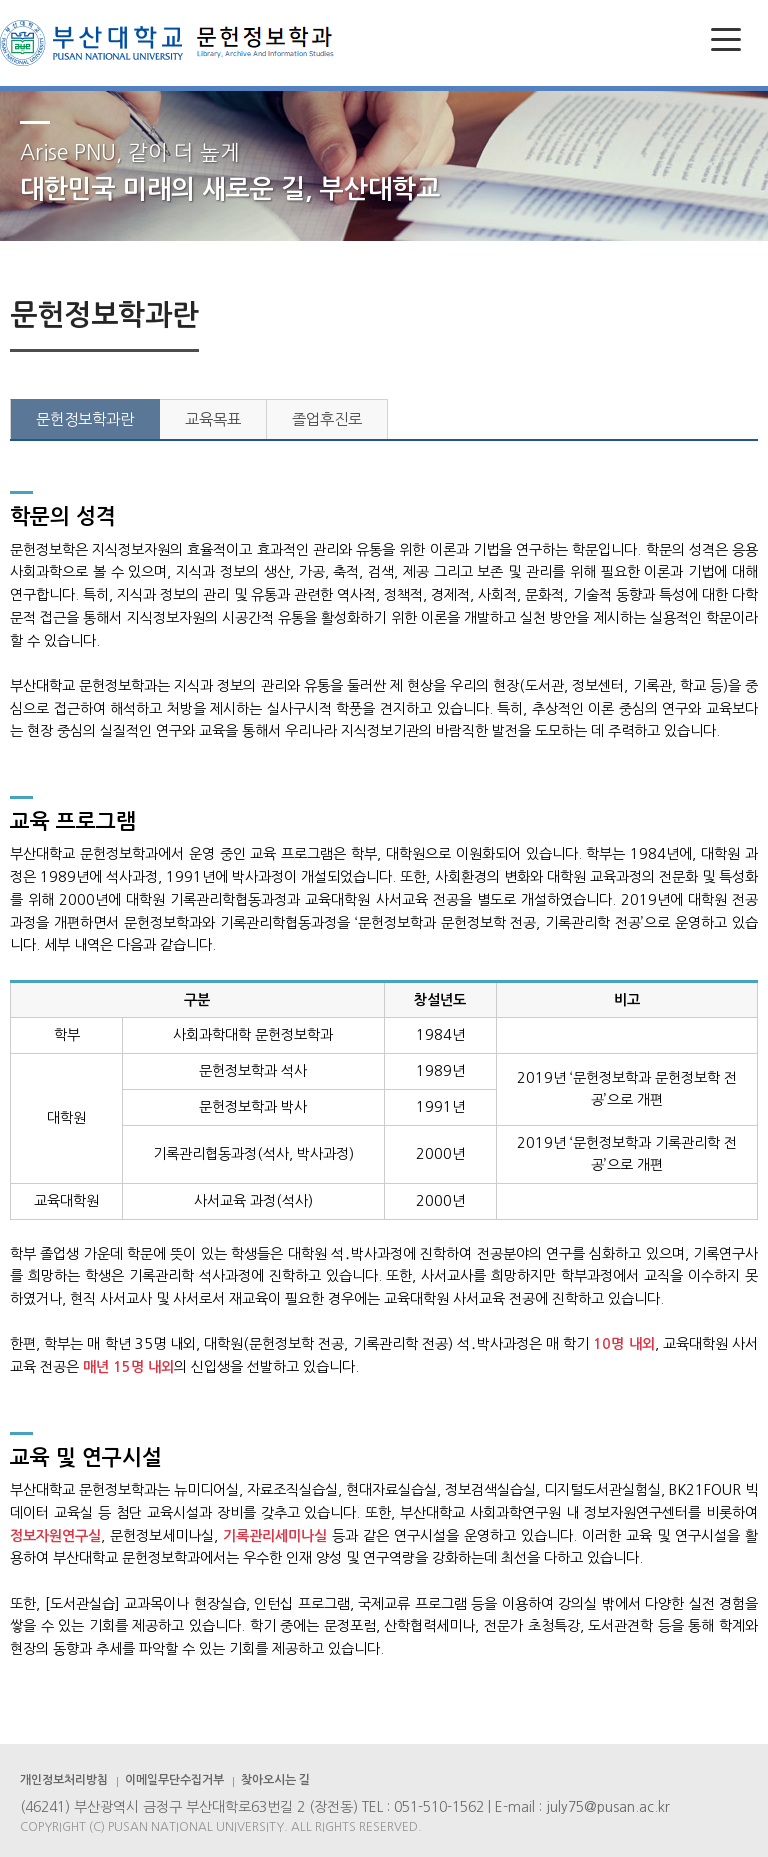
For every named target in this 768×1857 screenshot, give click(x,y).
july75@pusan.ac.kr (608, 1807)
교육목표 (213, 419)
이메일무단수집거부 (174, 1780)
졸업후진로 (327, 419)
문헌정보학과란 (85, 419)
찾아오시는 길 (275, 1780)
